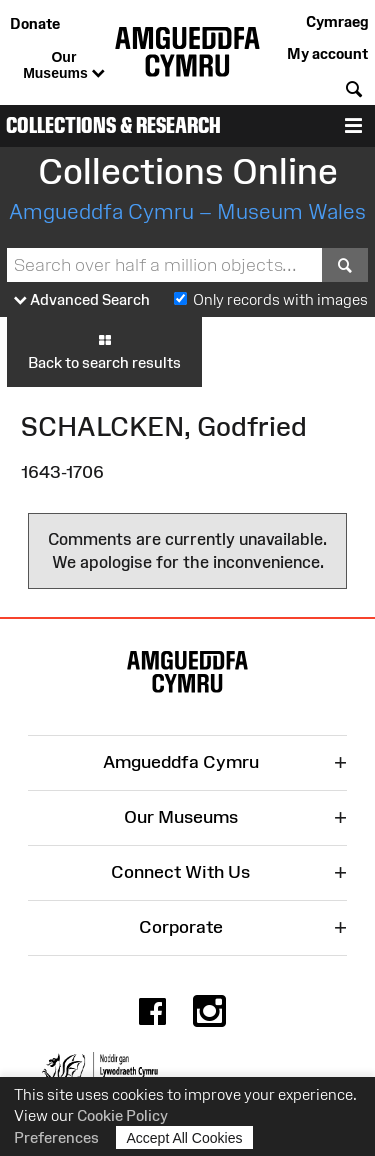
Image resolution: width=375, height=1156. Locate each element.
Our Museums (63, 66)
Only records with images (280, 299)
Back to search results (104, 351)
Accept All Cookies (185, 1137)
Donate (35, 23)
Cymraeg (337, 21)
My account (327, 53)
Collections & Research (113, 125)
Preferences (56, 1137)
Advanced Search (82, 300)
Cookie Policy (122, 1115)
